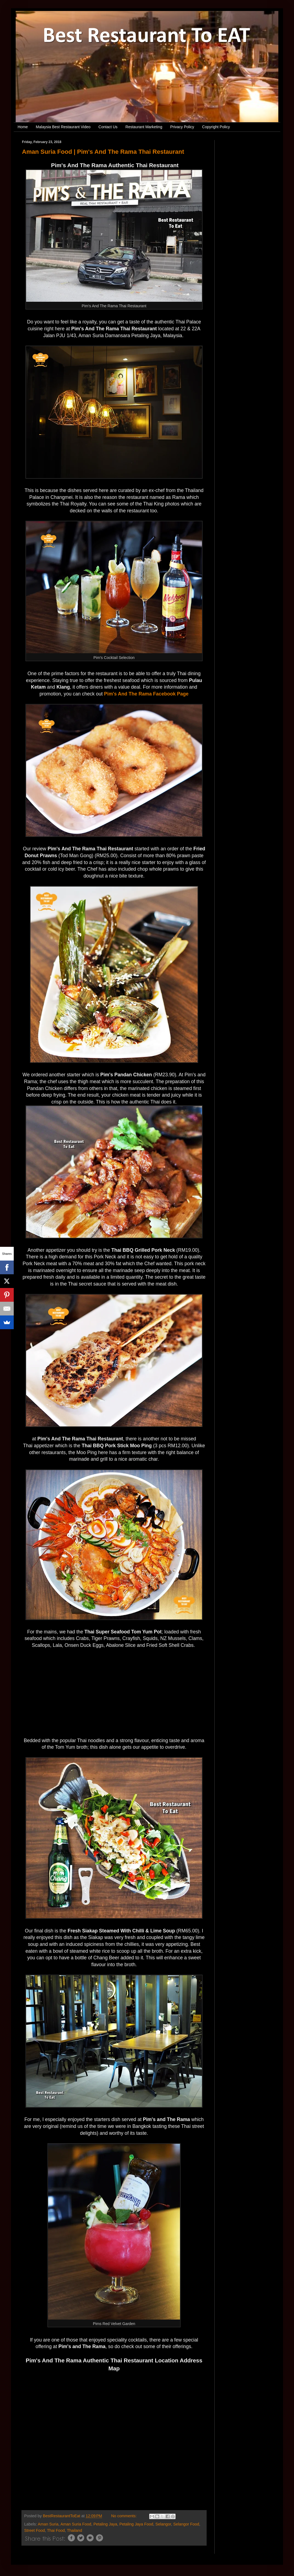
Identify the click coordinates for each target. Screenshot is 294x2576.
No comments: (124, 2516)
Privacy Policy (182, 127)
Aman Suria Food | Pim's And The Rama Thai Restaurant (103, 151)
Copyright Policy (216, 127)
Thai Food (56, 2530)
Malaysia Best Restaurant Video (63, 127)
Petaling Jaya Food (136, 2524)
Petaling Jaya (105, 2524)
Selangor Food (186, 2524)
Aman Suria (48, 2524)
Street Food (34, 2530)
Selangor (163, 2524)
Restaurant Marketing (144, 127)
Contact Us (107, 127)
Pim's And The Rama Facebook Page (146, 694)
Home (23, 127)
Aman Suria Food (75, 2524)
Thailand (74, 2530)
